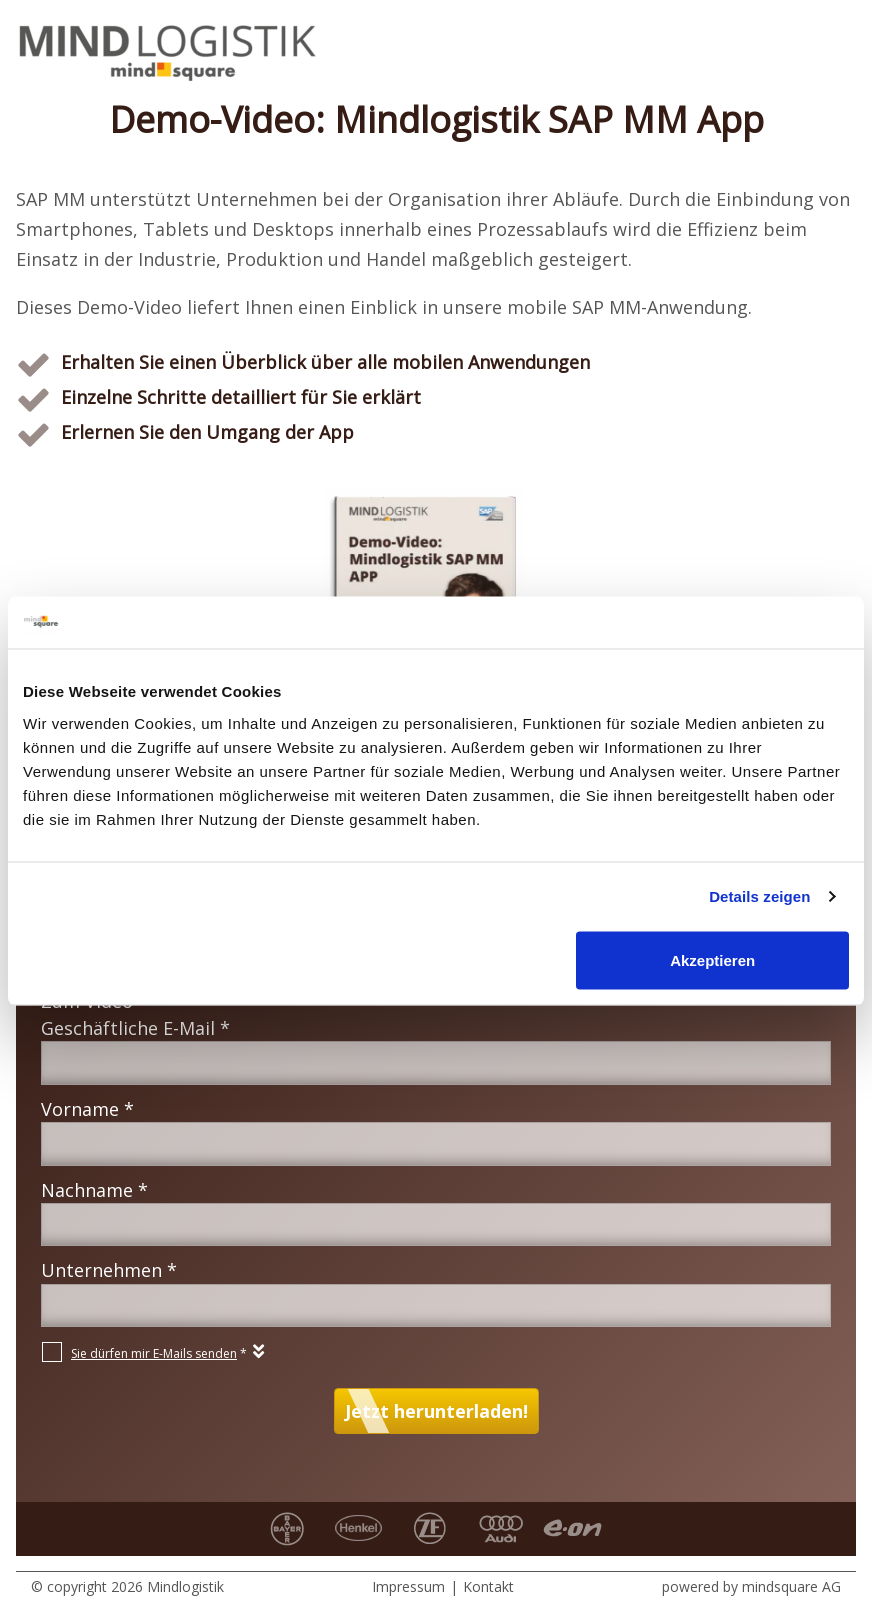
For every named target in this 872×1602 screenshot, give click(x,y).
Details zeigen (759, 896)
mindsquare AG (791, 1586)
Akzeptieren (712, 959)
